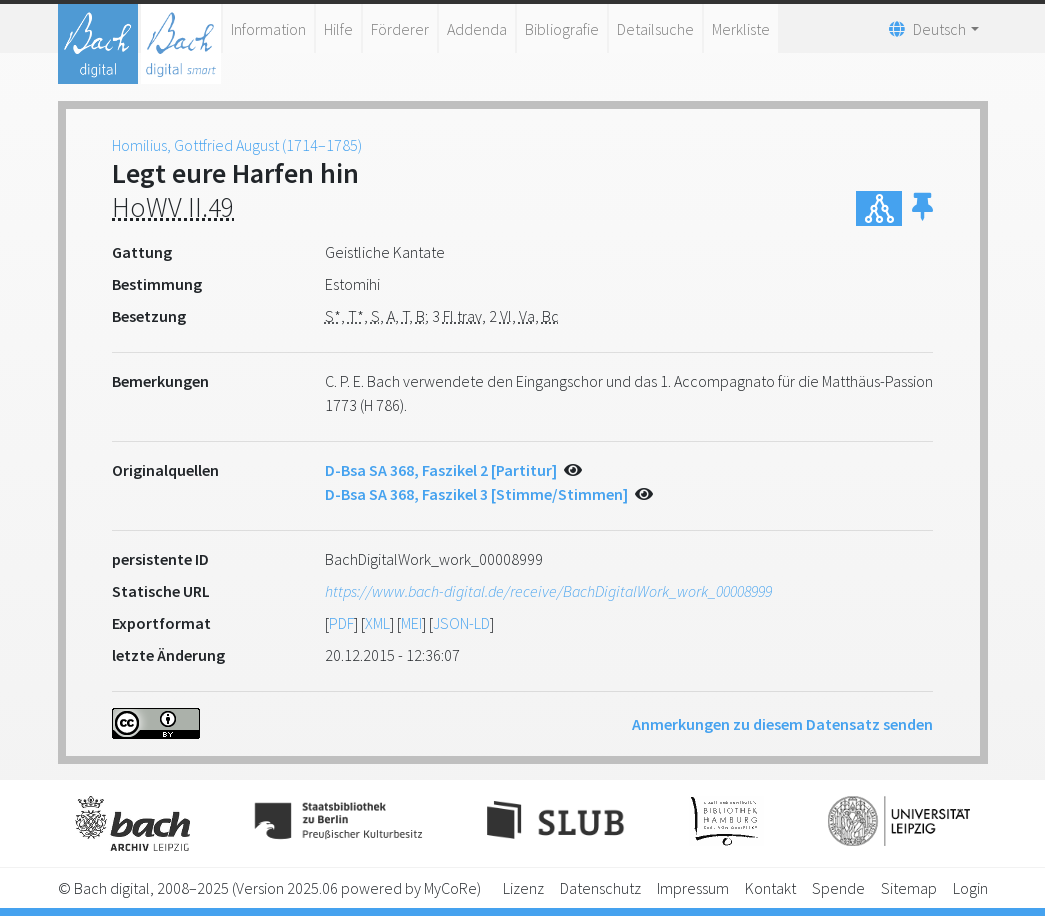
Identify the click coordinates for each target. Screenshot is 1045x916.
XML (377, 623)
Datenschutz (600, 888)
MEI (411, 623)
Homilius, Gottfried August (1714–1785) (237, 145)
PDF (341, 623)
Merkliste (741, 29)
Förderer (400, 29)
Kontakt (770, 888)
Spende (838, 888)
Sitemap (909, 888)
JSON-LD (461, 623)
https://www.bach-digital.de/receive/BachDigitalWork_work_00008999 (548, 591)
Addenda (477, 29)
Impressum (693, 888)
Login (970, 888)
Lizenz (523, 888)
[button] (922, 208)
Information (268, 29)
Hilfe (338, 29)
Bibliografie (562, 29)
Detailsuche (655, 29)
